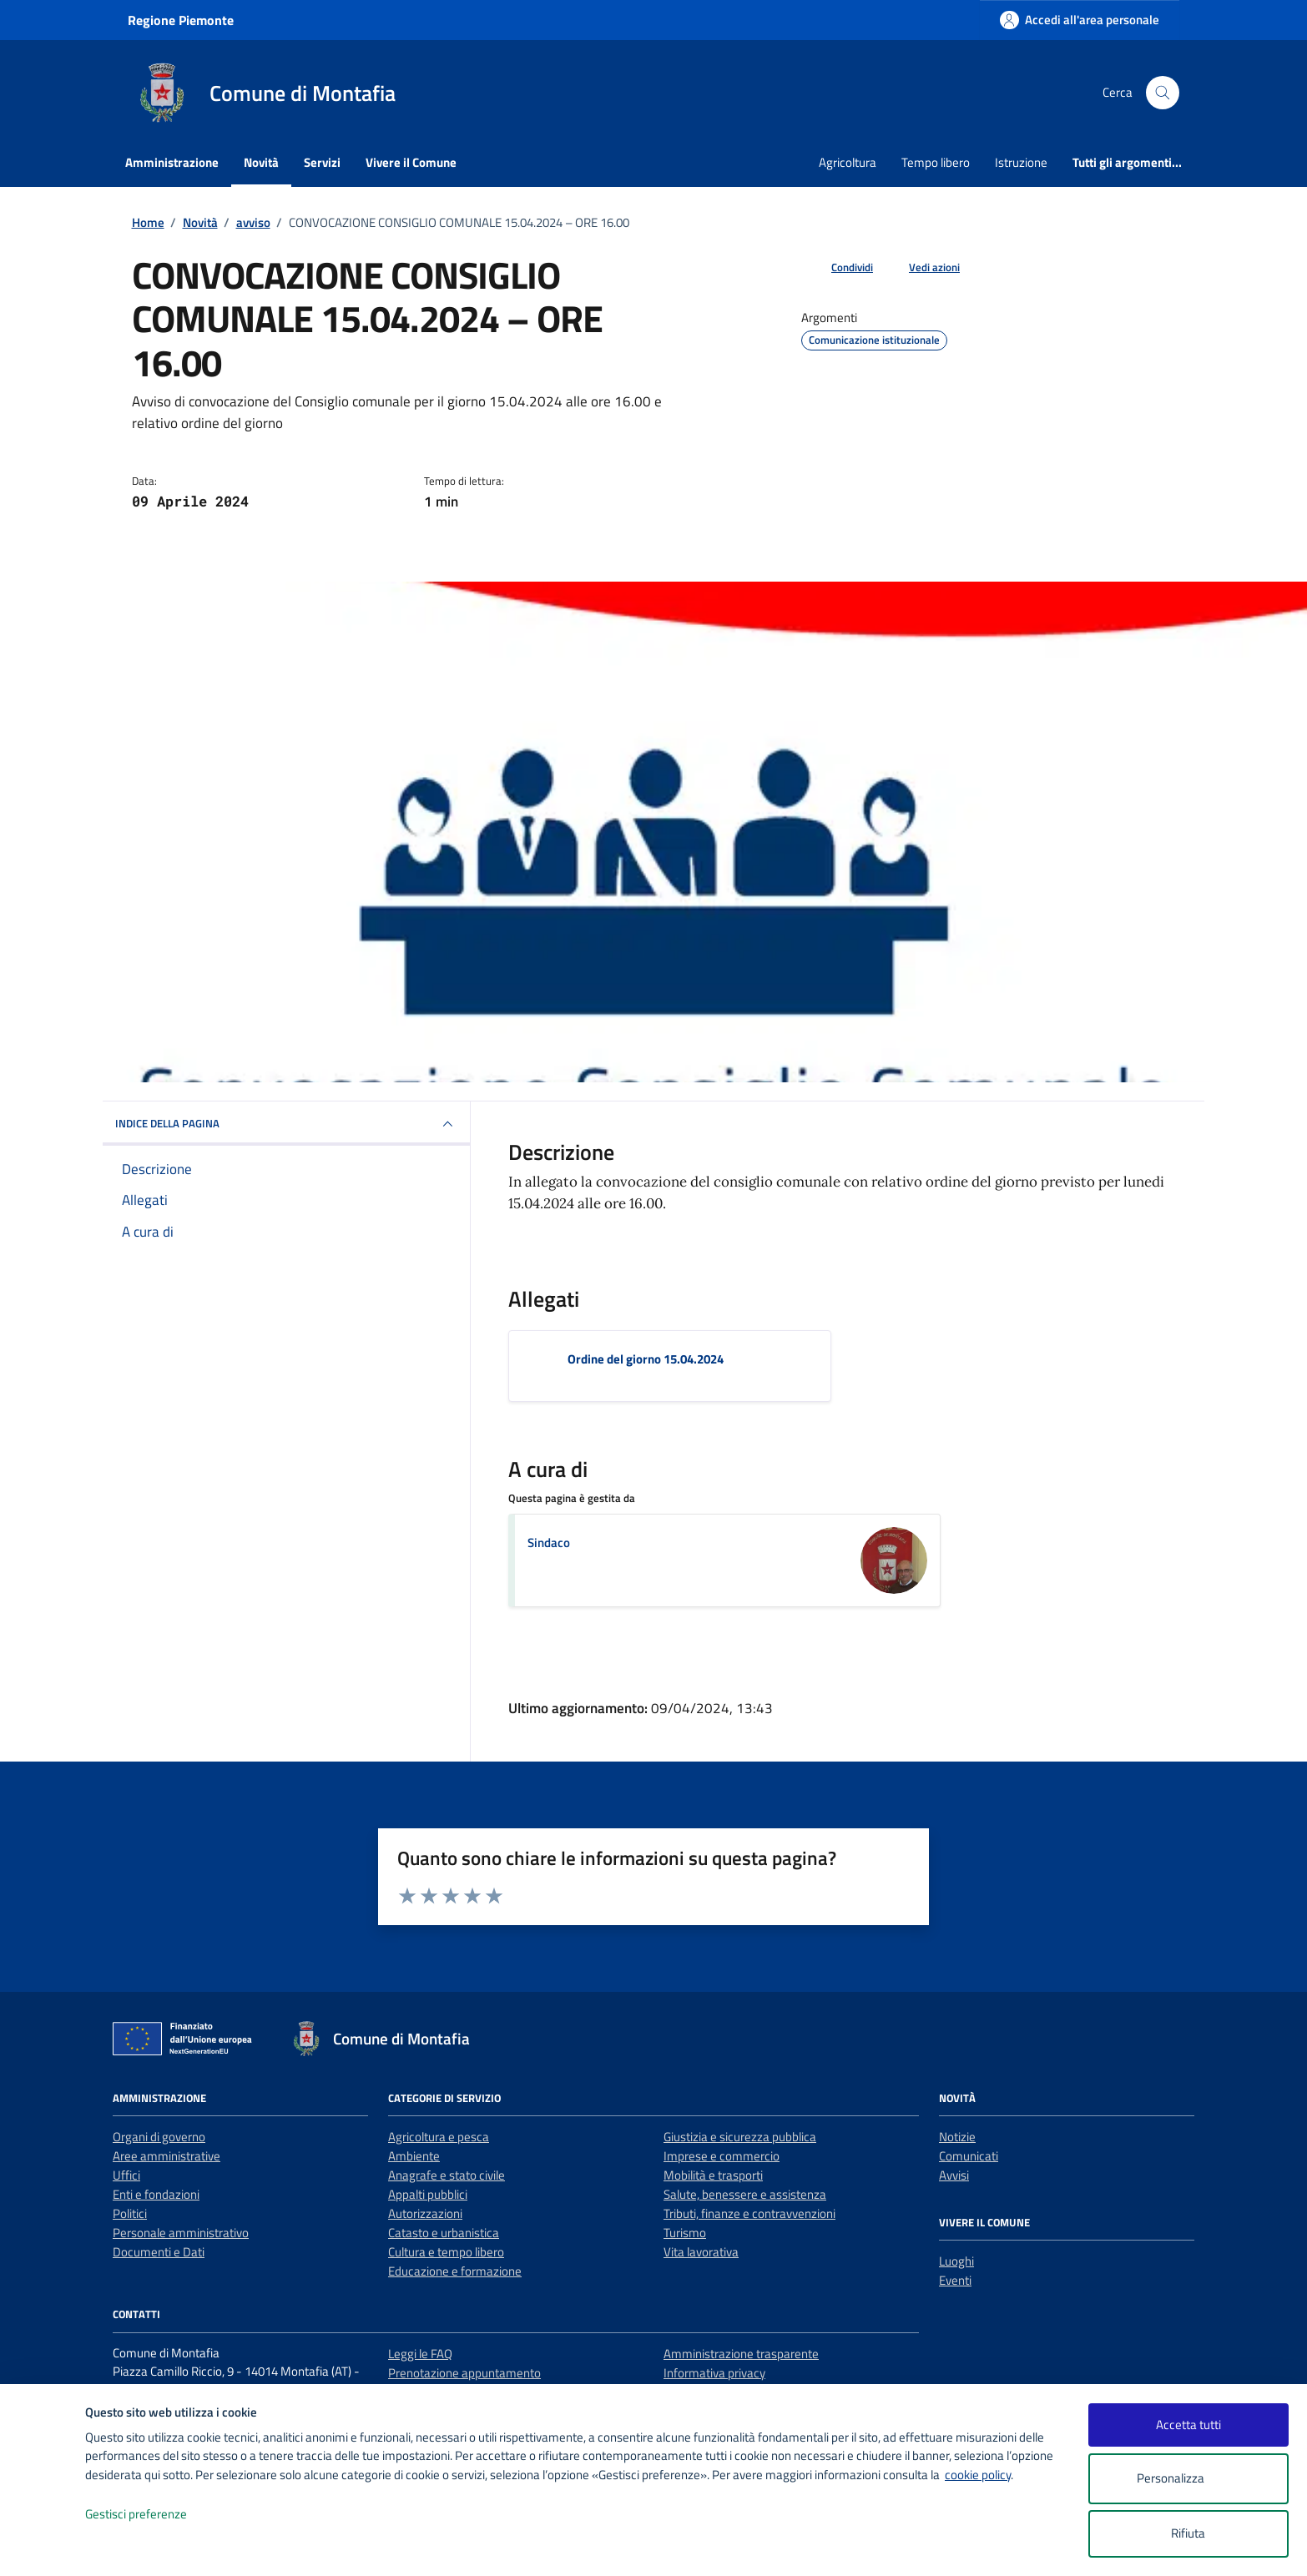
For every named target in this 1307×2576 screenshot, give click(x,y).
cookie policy (978, 2474)
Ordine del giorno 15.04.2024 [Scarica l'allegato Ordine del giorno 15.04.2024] (646, 1359)
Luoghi (956, 2261)
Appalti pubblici (427, 2194)
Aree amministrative (166, 2155)
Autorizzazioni (425, 2213)
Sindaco (548, 1542)
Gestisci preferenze (153, 2514)
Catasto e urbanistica (443, 2232)
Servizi (322, 162)
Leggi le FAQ (420, 2353)
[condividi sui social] (838, 268)
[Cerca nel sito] (1162, 92)
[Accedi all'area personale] (1079, 19)
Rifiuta (1188, 2533)
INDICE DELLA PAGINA (286, 1124)
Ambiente (414, 2155)
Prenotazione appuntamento (464, 2372)
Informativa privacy (714, 2372)
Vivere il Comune (411, 162)
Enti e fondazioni (156, 2194)
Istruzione (1021, 162)
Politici (130, 2213)
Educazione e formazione (455, 2271)
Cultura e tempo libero (446, 2251)
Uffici (126, 2175)
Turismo (685, 2232)
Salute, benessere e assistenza (745, 2194)
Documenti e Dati (158, 2251)
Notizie (957, 2136)
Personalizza (1188, 2479)
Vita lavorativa (701, 2251)
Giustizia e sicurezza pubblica (740, 2136)
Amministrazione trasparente (741, 2353)
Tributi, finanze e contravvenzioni (749, 2213)
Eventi (955, 2280)
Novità (261, 162)
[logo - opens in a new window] (43, 2546)
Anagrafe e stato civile (446, 2175)
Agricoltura (847, 162)
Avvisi (954, 2175)
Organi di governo (159, 2136)
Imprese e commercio (722, 2155)
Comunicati (968, 2155)
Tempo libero (935, 162)
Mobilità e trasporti (713, 2175)
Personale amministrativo (181, 2232)
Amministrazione (172, 162)
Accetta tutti (1188, 2424)
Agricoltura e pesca (438, 2136)
